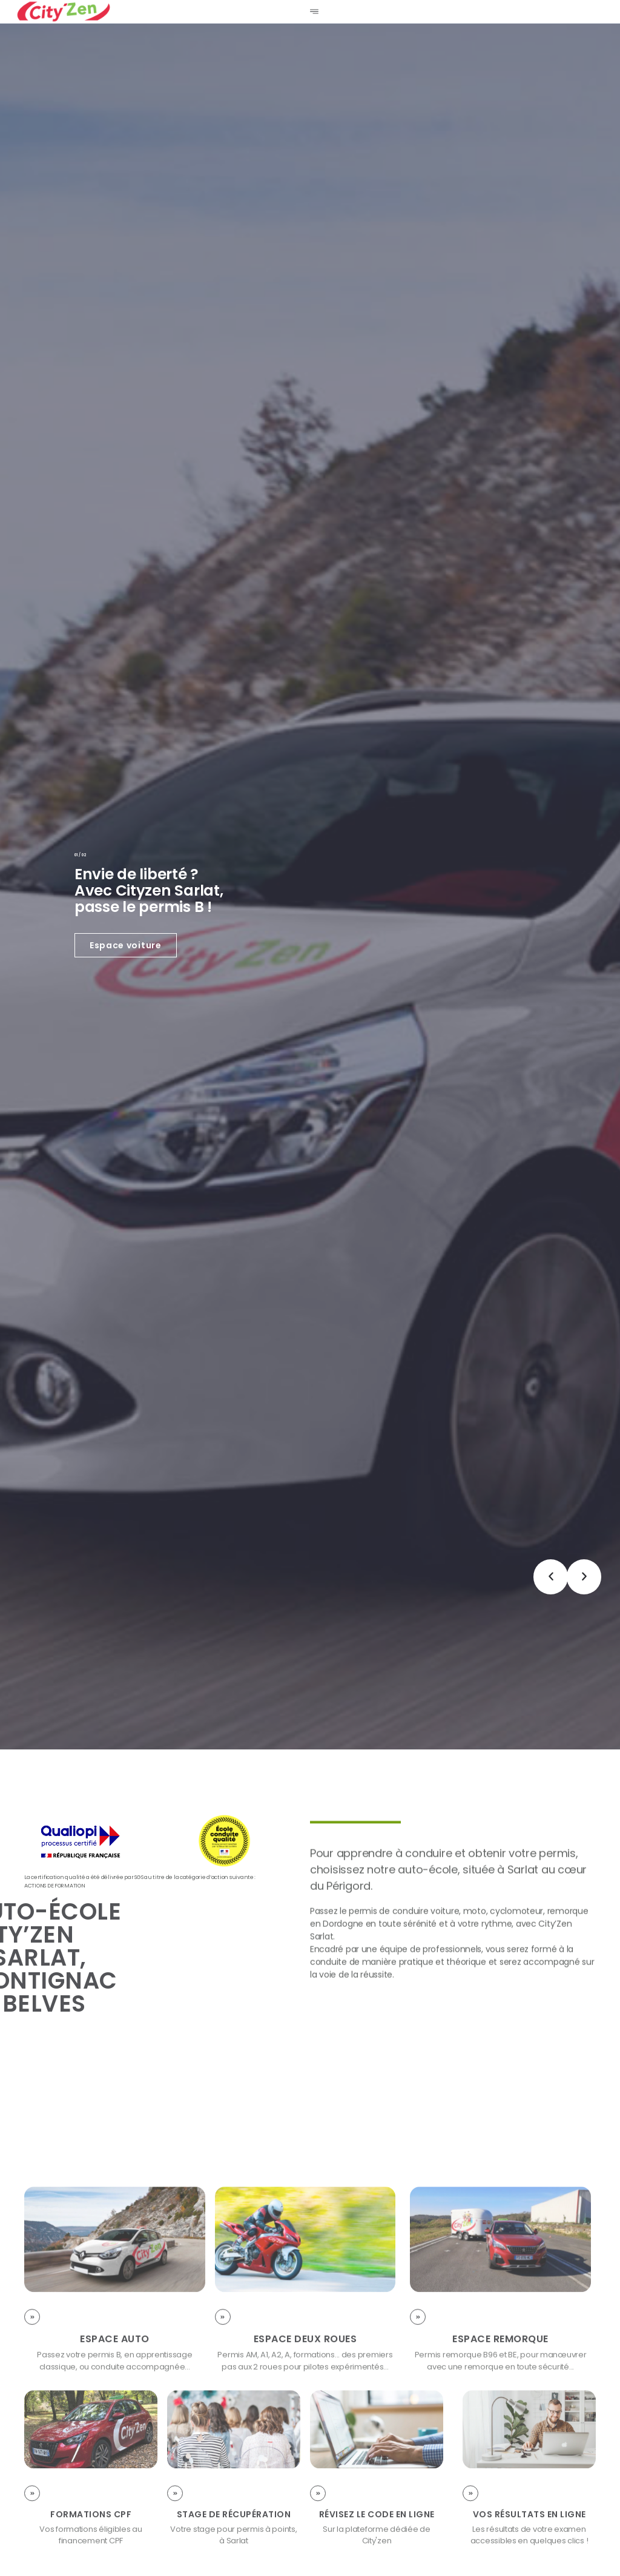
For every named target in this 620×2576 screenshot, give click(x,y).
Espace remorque (500, 2456)
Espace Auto (115, 2456)
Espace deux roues (305, 2456)
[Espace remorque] (418, 2434)
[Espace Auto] (32, 2434)
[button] (551, 1576)
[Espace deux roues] (223, 2434)
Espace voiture (126, 945)
